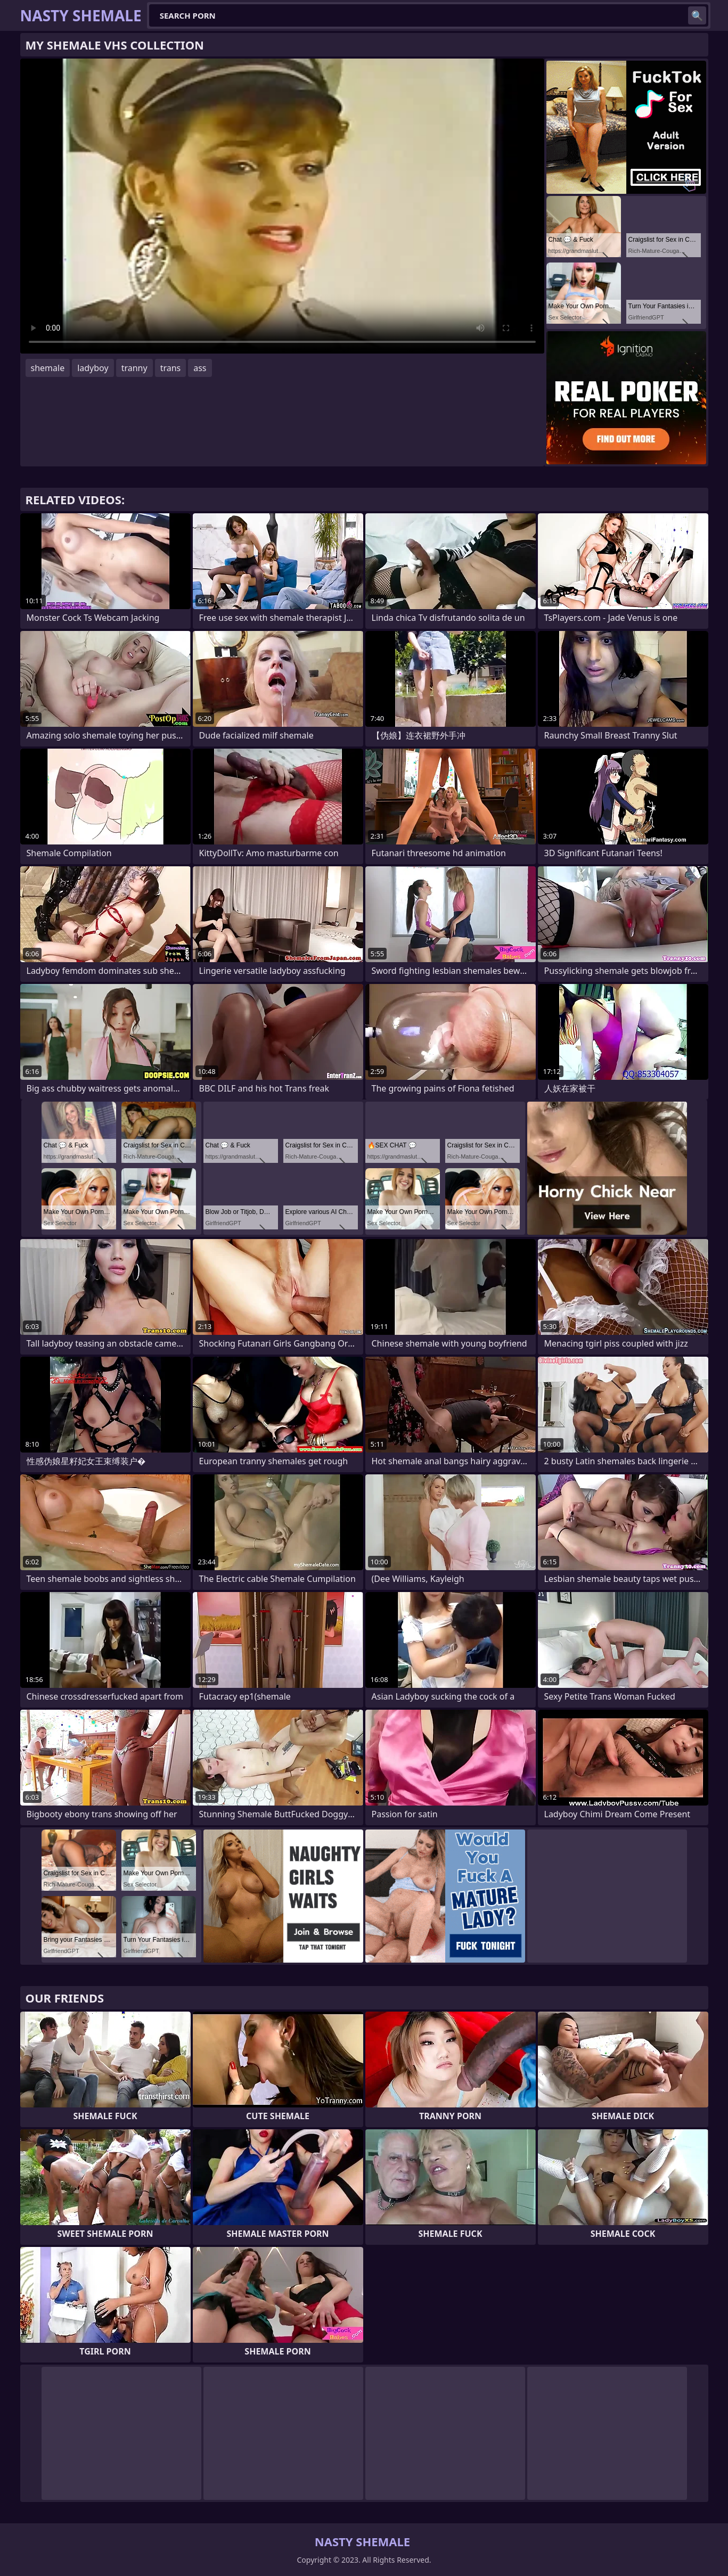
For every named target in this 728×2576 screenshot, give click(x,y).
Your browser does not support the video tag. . (282, 206)
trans (170, 368)
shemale (48, 368)
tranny (134, 368)
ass (199, 368)
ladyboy (92, 368)
